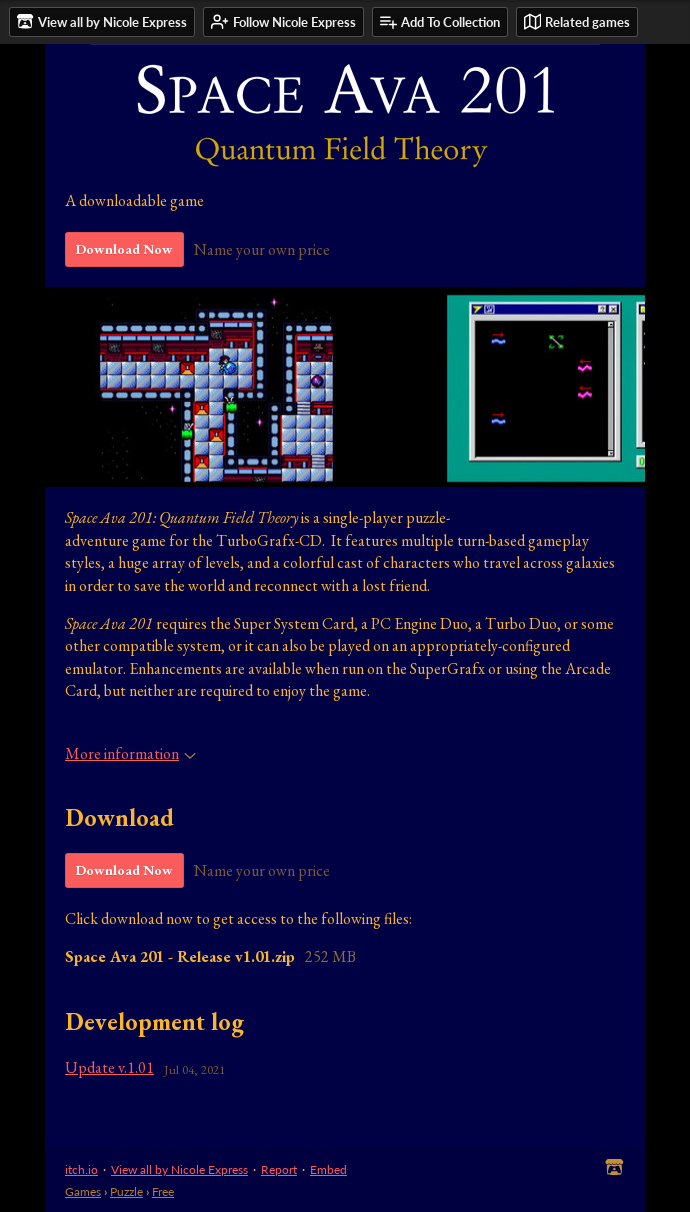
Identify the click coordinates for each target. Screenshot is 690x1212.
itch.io (81, 1169)
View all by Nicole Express (179, 1169)
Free (163, 1191)
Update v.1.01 (109, 1067)
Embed (328, 1169)
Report (279, 1169)
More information (130, 753)
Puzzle (126, 1191)
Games (83, 1191)
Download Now (124, 249)
